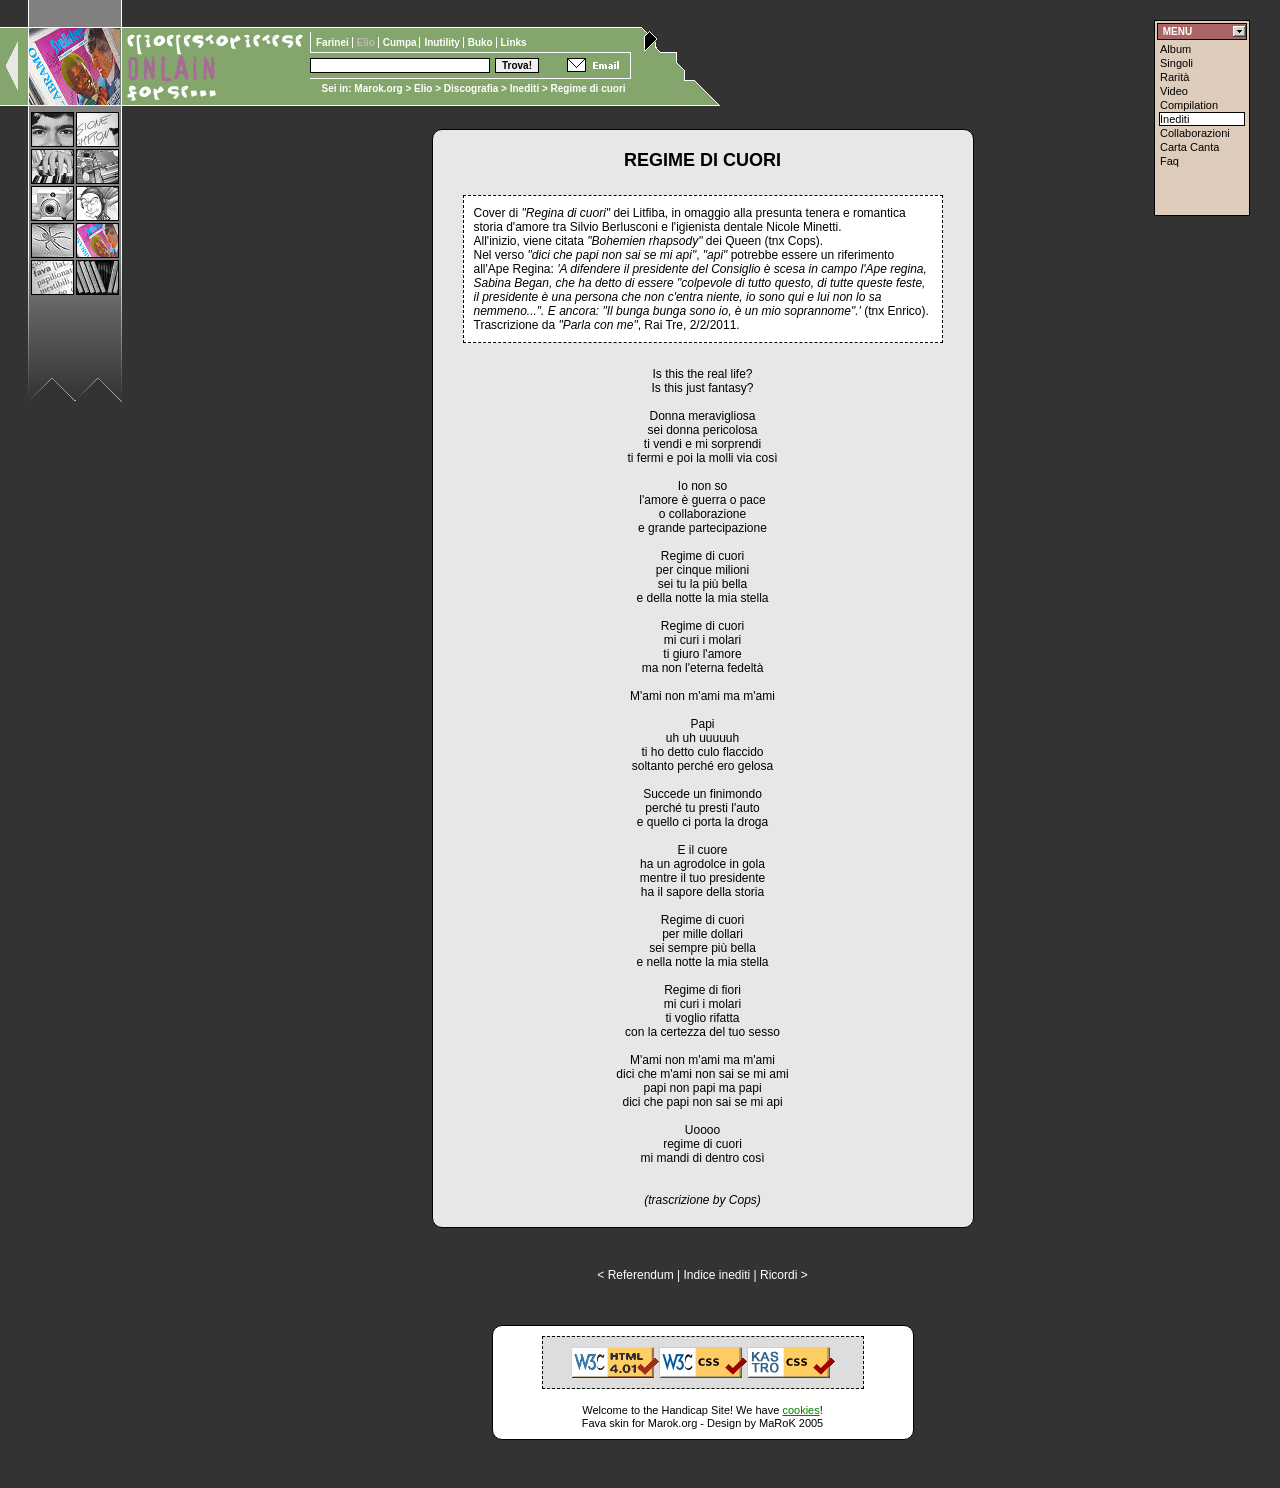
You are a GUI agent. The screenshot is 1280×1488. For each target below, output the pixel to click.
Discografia (471, 88)
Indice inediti (716, 1275)
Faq (1169, 161)
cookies (800, 1410)
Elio (423, 88)
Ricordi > (784, 1275)
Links (514, 42)
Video (1174, 91)
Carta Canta (1189, 147)
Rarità (1174, 77)
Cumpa (401, 42)
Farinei (334, 42)
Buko (482, 42)
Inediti (526, 88)
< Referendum (635, 1275)
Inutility (443, 42)
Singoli (1176, 63)
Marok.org (378, 88)
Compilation (1189, 105)
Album (1175, 49)
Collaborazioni (1195, 133)
